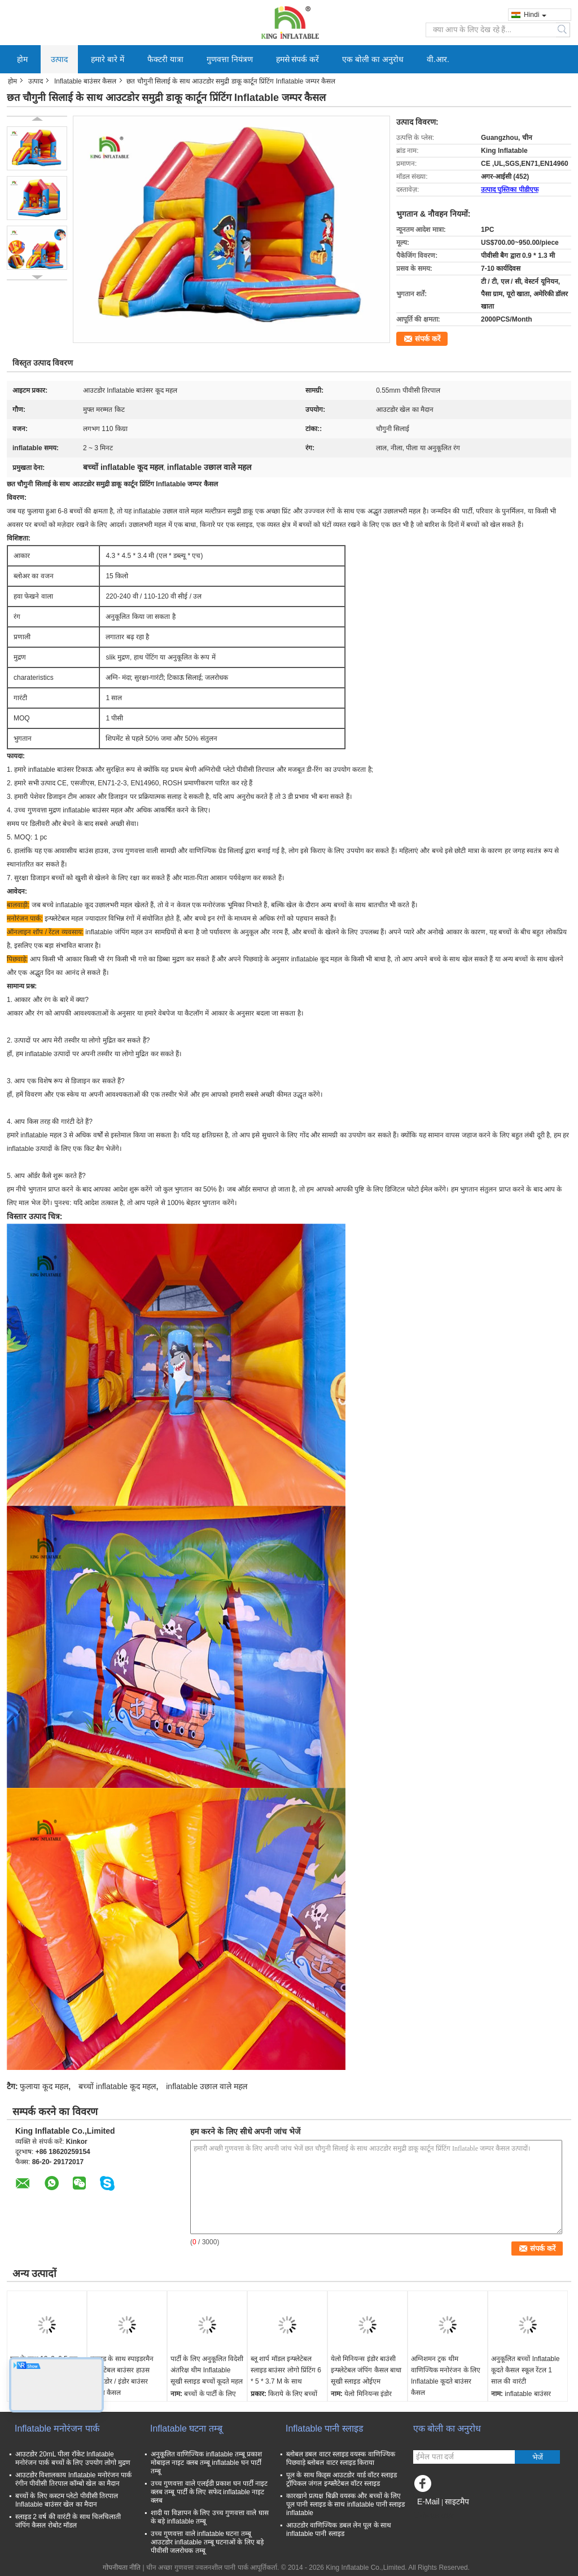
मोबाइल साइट (433, 2516)
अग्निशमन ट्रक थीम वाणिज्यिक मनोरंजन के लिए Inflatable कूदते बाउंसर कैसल (445, 2376)
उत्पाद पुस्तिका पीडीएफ (509, 190)
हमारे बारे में (107, 59)
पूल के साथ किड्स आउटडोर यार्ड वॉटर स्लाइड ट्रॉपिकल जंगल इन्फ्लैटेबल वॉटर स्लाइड (341, 2479)
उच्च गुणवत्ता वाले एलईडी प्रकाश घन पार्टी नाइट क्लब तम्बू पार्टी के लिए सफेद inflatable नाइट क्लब (209, 2492)
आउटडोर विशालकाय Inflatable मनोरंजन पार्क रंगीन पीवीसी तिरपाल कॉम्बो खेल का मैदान (73, 2479)
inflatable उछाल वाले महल (206, 2086)
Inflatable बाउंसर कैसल (85, 81)
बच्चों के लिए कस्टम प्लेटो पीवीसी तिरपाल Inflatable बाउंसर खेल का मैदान (66, 2500)
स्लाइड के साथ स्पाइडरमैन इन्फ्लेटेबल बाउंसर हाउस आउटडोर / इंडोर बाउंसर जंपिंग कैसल (122, 2376)
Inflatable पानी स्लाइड (325, 2428)
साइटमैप (457, 2501)
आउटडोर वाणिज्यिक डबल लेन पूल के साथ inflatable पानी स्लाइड (338, 2529)
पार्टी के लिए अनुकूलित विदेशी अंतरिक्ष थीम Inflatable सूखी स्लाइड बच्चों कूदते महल (206, 2370)
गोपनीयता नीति (122, 2567)
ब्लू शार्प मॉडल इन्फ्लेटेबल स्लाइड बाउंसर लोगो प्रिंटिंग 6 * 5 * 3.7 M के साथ (286, 2370)
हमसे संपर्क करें (297, 59)
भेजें (537, 2457)
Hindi (535, 15)
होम (22, 59)
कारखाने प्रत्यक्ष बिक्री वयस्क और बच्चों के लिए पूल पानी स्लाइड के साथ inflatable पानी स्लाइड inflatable (345, 2504)
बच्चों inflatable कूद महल (117, 2086)
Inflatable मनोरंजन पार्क (57, 2428)
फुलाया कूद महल (44, 2086)
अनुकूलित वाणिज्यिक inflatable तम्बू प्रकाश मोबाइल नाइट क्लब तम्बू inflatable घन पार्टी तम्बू (206, 2462)
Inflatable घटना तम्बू (186, 2428)
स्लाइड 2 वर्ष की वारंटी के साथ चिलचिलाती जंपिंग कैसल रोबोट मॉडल (68, 2521)
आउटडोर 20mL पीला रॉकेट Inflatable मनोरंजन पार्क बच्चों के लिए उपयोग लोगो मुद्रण (72, 2458)
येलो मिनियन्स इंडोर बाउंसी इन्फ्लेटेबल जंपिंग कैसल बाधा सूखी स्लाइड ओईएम (366, 2370)
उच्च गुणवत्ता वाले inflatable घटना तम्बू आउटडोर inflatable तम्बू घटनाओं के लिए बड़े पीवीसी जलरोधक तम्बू (207, 2542)
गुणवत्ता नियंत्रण (230, 59)
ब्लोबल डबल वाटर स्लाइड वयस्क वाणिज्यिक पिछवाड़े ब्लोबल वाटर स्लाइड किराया (340, 2458)
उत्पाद (59, 59)
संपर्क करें (427, 339)
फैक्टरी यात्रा (165, 59)
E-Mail (428, 2501)
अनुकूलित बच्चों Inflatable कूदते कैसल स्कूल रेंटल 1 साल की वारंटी (525, 2370)
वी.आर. (438, 59)
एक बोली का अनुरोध (373, 59)
